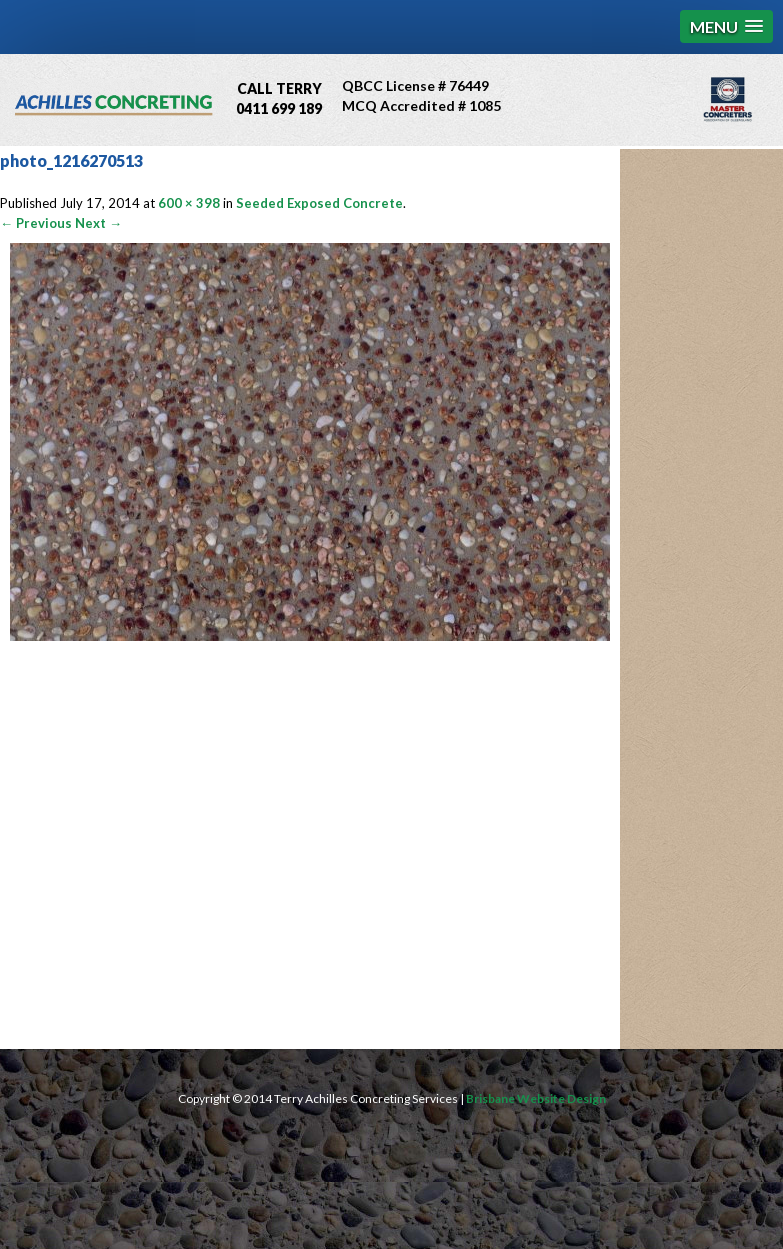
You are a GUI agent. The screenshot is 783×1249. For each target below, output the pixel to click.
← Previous (36, 223)
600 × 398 (189, 203)
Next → (98, 223)
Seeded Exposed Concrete (319, 203)
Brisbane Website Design (536, 1098)
